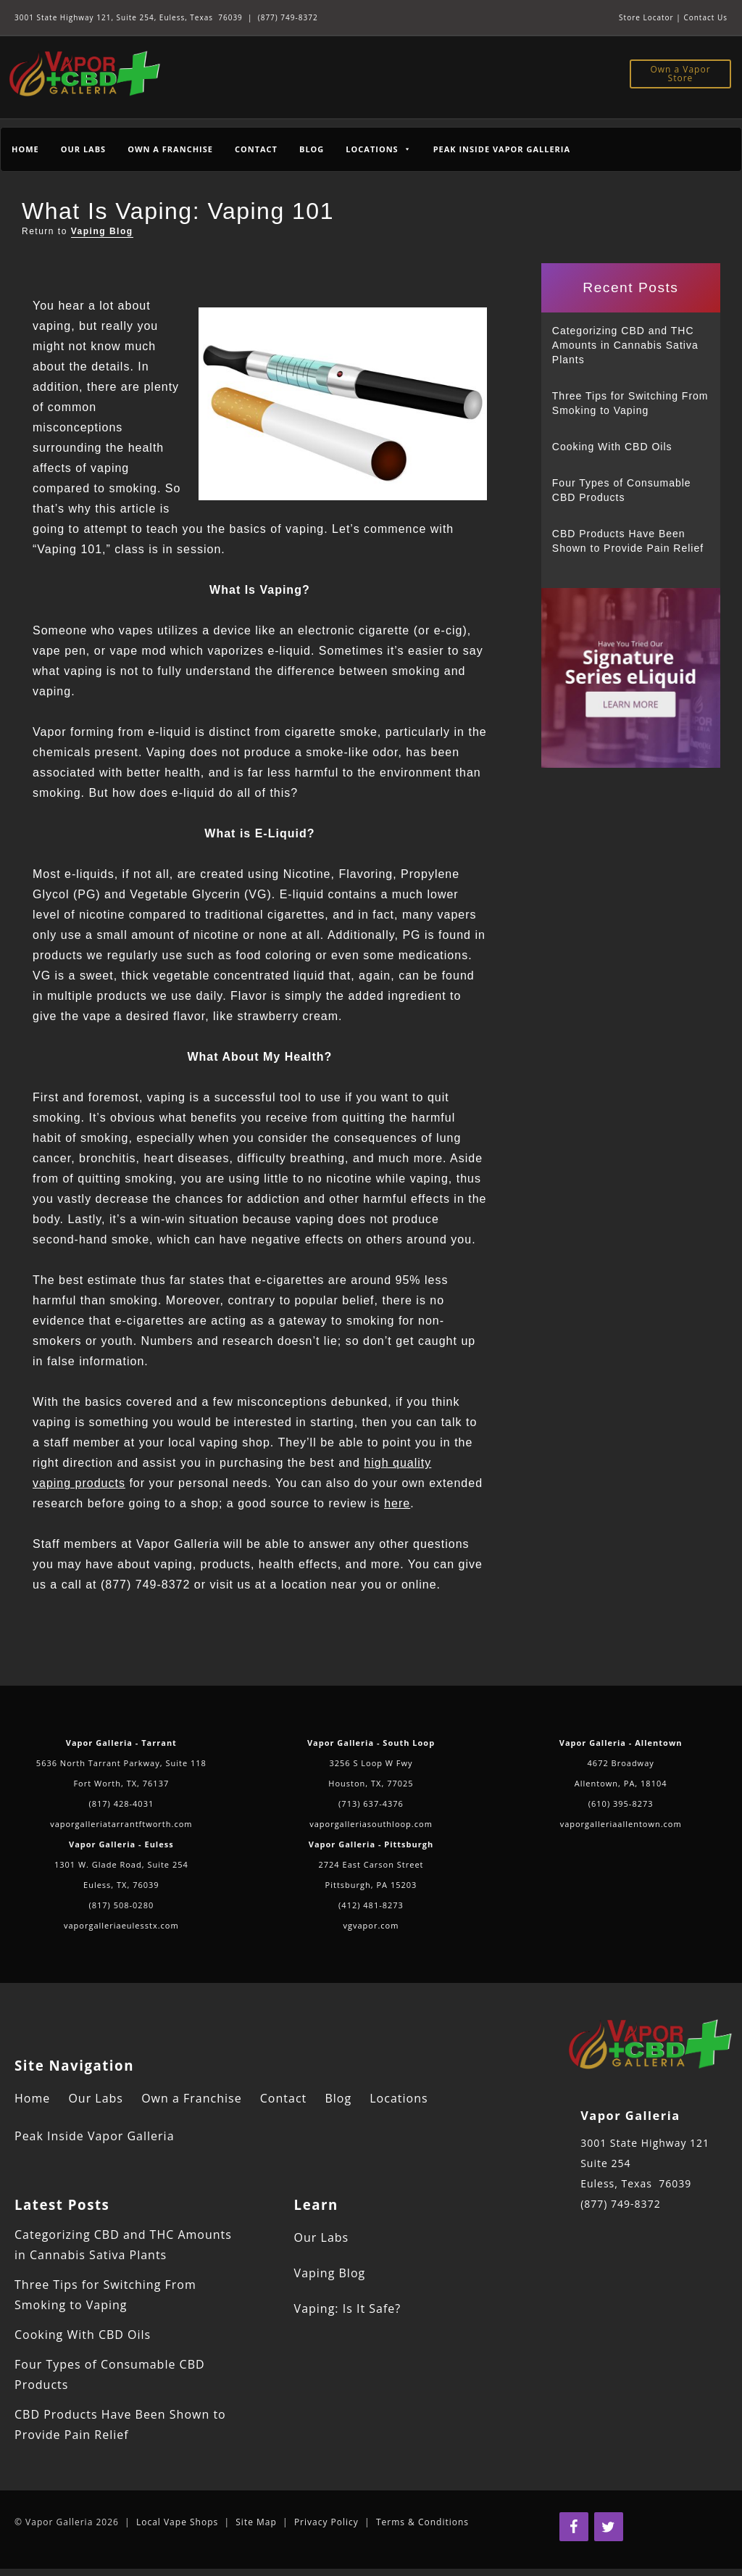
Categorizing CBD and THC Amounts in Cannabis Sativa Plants (625, 345)
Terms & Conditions (422, 2522)
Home (25, 149)
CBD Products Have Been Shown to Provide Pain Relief (628, 541)
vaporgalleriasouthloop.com (371, 1823)
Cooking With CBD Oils (612, 446)
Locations (399, 2098)
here (397, 1503)
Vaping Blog (102, 231)
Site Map (256, 2522)
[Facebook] (573, 2526)
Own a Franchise (170, 149)
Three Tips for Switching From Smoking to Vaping (630, 403)
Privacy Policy (326, 2522)
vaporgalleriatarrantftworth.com (121, 1823)
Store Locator (646, 17)
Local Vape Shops (177, 2522)
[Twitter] (608, 2526)
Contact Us (705, 17)
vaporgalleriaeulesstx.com (121, 1925)
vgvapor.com (371, 1925)
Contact (256, 149)
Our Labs (83, 149)
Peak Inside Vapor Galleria (501, 149)
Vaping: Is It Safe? (347, 2308)
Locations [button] (378, 149)
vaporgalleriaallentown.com (621, 1823)
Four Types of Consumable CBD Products (621, 490)
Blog (311, 149)
